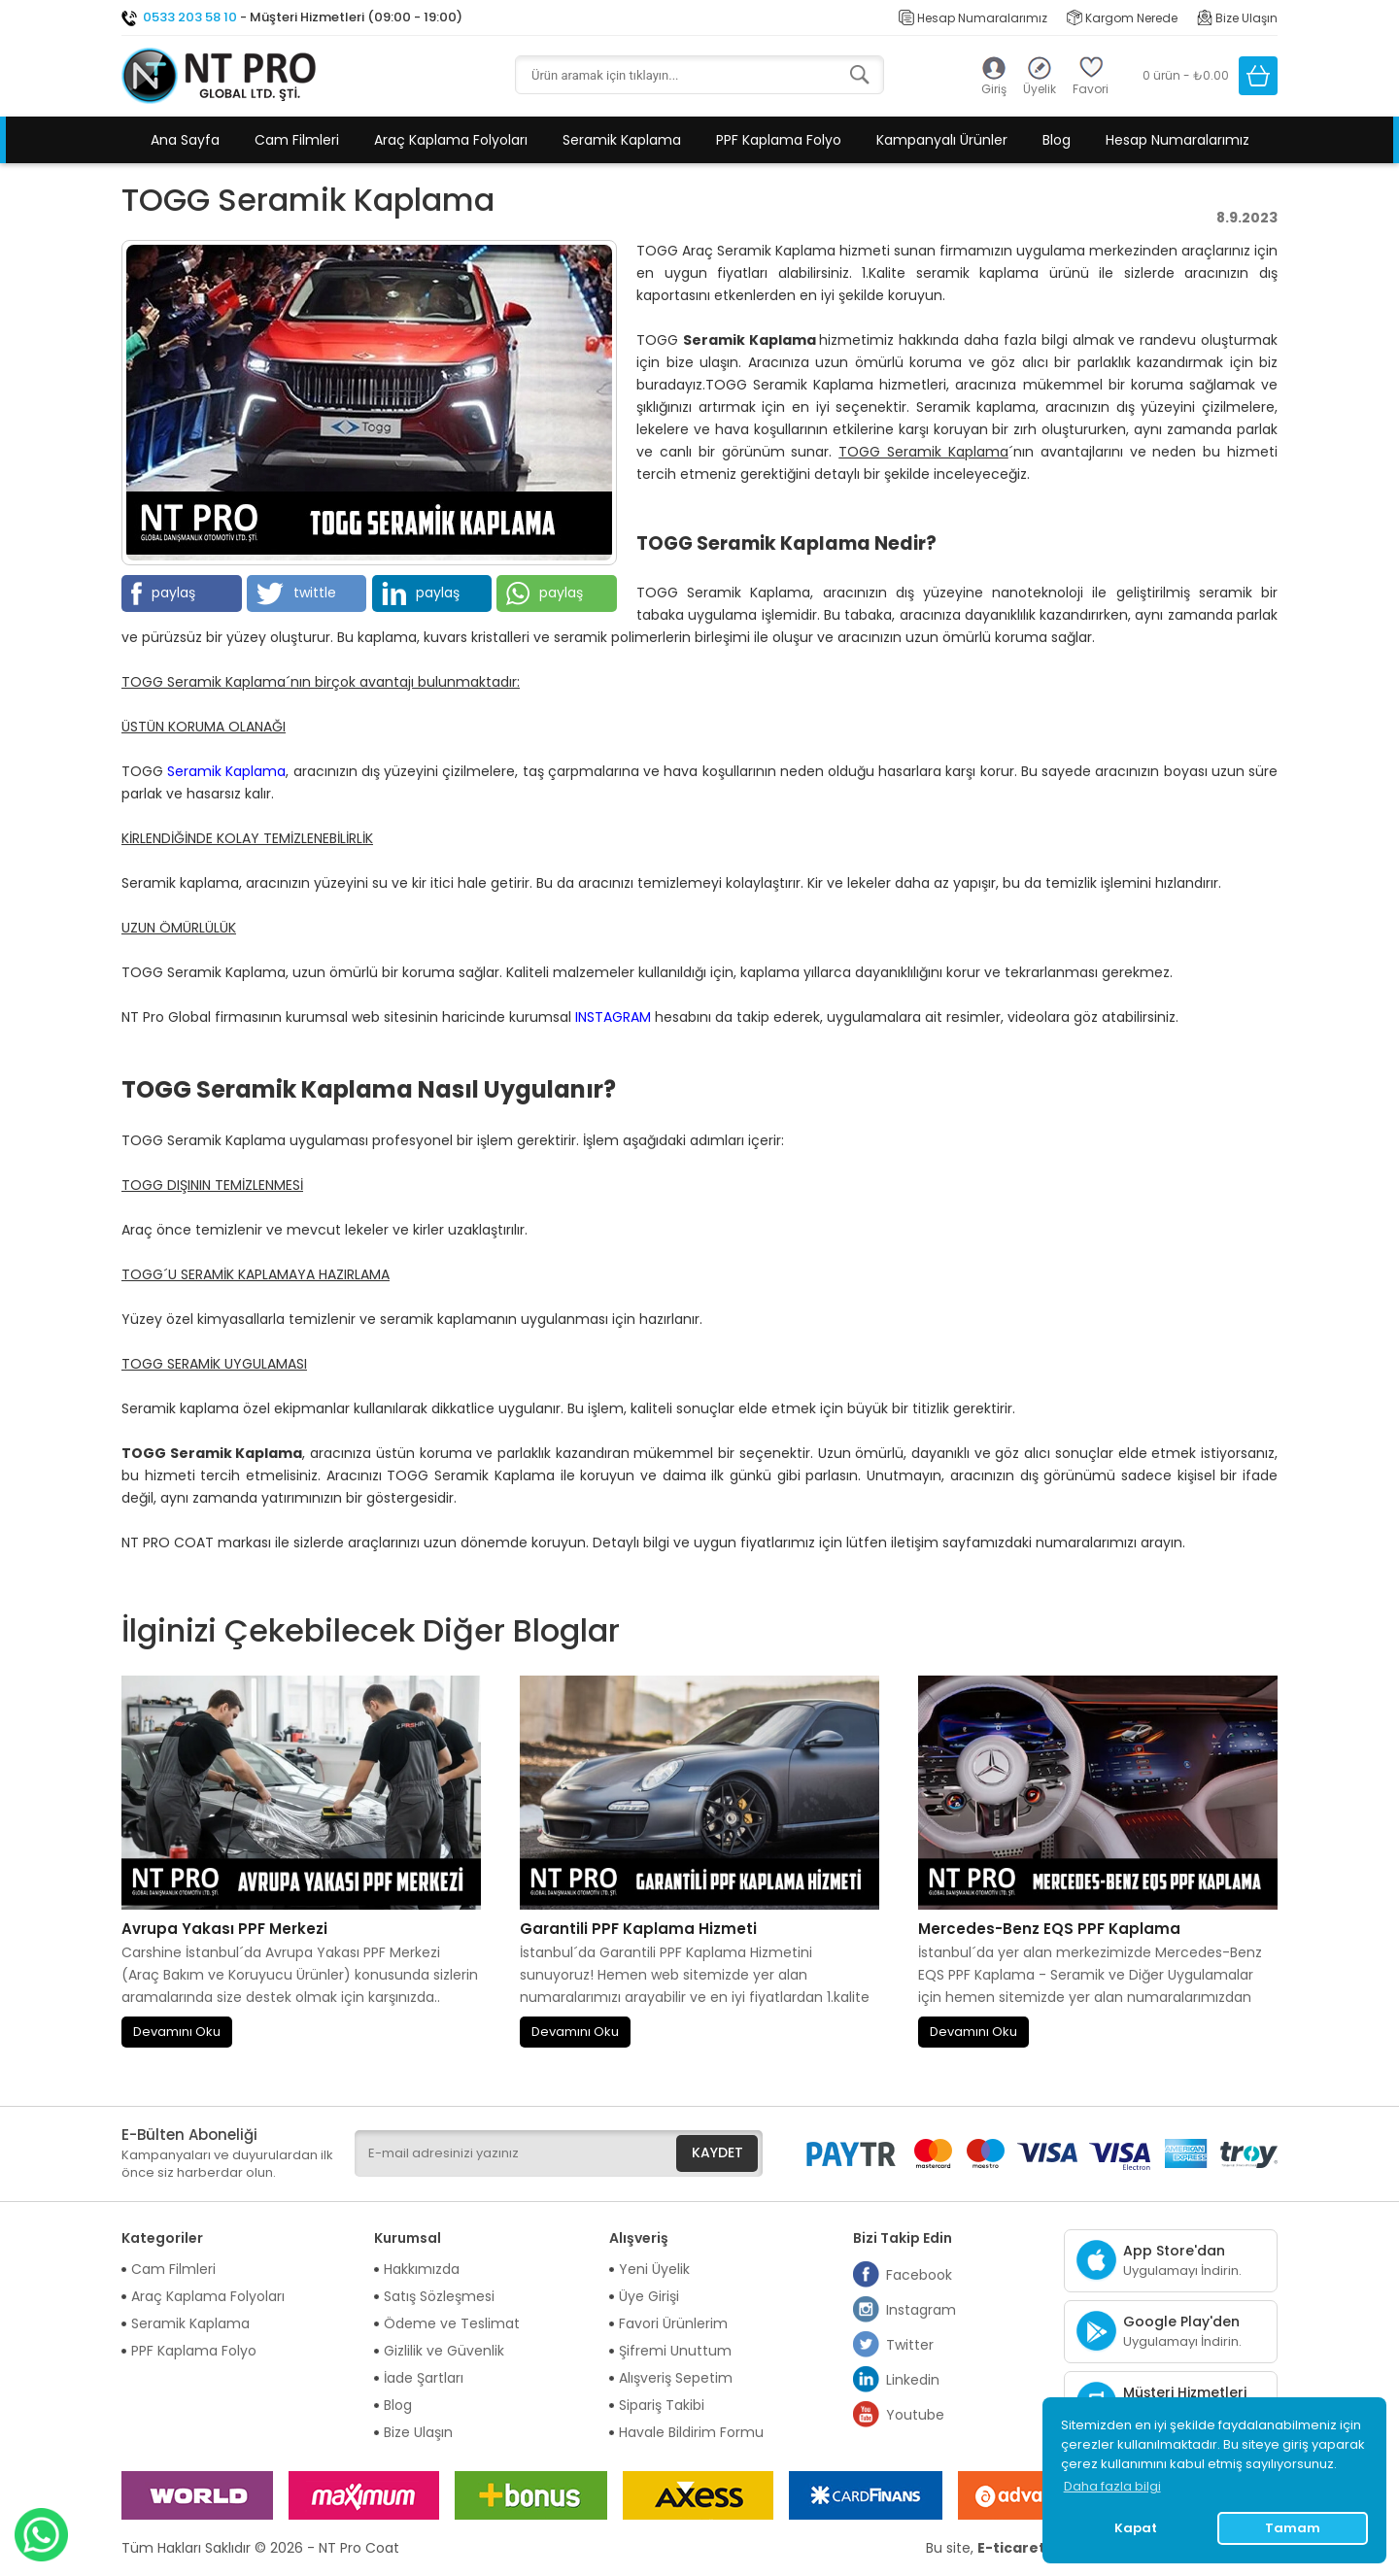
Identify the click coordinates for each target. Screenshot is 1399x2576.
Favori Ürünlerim (673, 2323)
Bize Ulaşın (1237, 18)
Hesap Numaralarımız (973, 18)
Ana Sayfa (185, 140)
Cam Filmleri (297, 140)
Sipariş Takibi (661, 2405)
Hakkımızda (422, 2269)
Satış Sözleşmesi (439, 2296)
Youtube (898, 2414)
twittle (296, 593)
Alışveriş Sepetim (676, 2378)
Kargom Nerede (1122, 18)
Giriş (994, 89)
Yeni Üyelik (654, 2269)
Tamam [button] (1292, 2528)
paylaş (163, 593)
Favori (1091, 89)
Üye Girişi (649, 2296)
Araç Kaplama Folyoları (451, 140)
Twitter (893, 2344)
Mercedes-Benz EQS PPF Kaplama (1049, 1928)
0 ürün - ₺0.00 (1186, 75)
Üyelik (1039, 89)
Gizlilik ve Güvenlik (444, 2350)
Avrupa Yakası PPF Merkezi (224, 1928)
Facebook (902, 2274)
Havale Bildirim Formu (691, 2432)
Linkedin (896, 2379)
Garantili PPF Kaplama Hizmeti (638, 1928)
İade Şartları (423, 2378)
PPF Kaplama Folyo (778, 140)
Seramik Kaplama (622, 140)
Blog (1056, 140)
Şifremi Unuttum (675, 2350)
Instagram (904, 2309)
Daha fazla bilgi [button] (1112, 2486)
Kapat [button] (1135, 2528)
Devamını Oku (177, 2031)
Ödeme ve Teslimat (452, 2323)
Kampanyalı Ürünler (941, 140)
